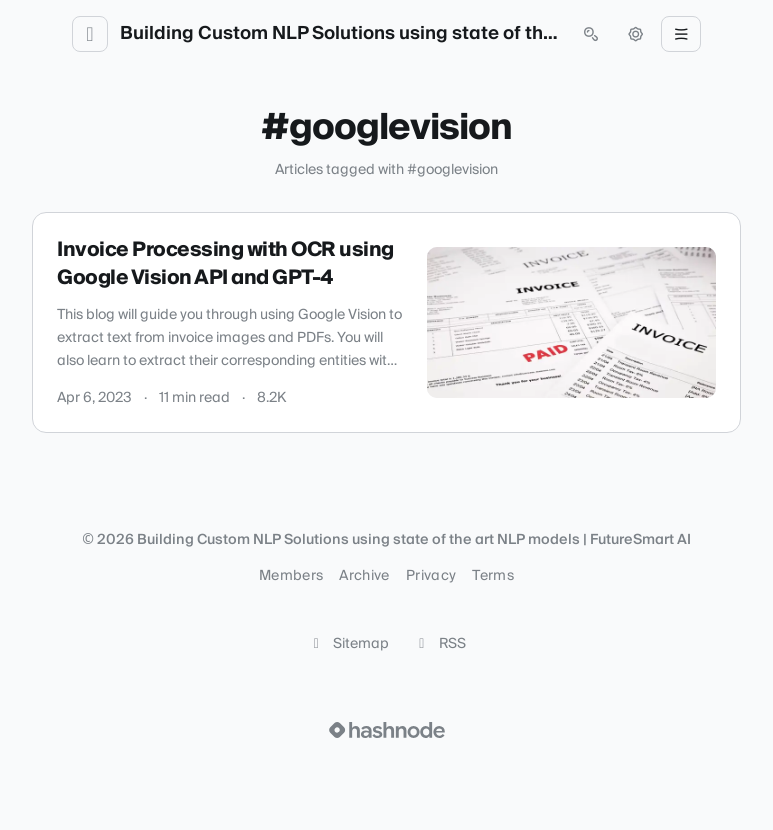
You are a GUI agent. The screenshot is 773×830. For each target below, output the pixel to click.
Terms (493, 576)
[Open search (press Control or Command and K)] (591, 34)
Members (291, 576)
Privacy (431, 576)
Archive (364, 576)
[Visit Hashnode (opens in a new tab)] (387, 730)
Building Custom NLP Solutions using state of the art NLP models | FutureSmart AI (340, 34)
